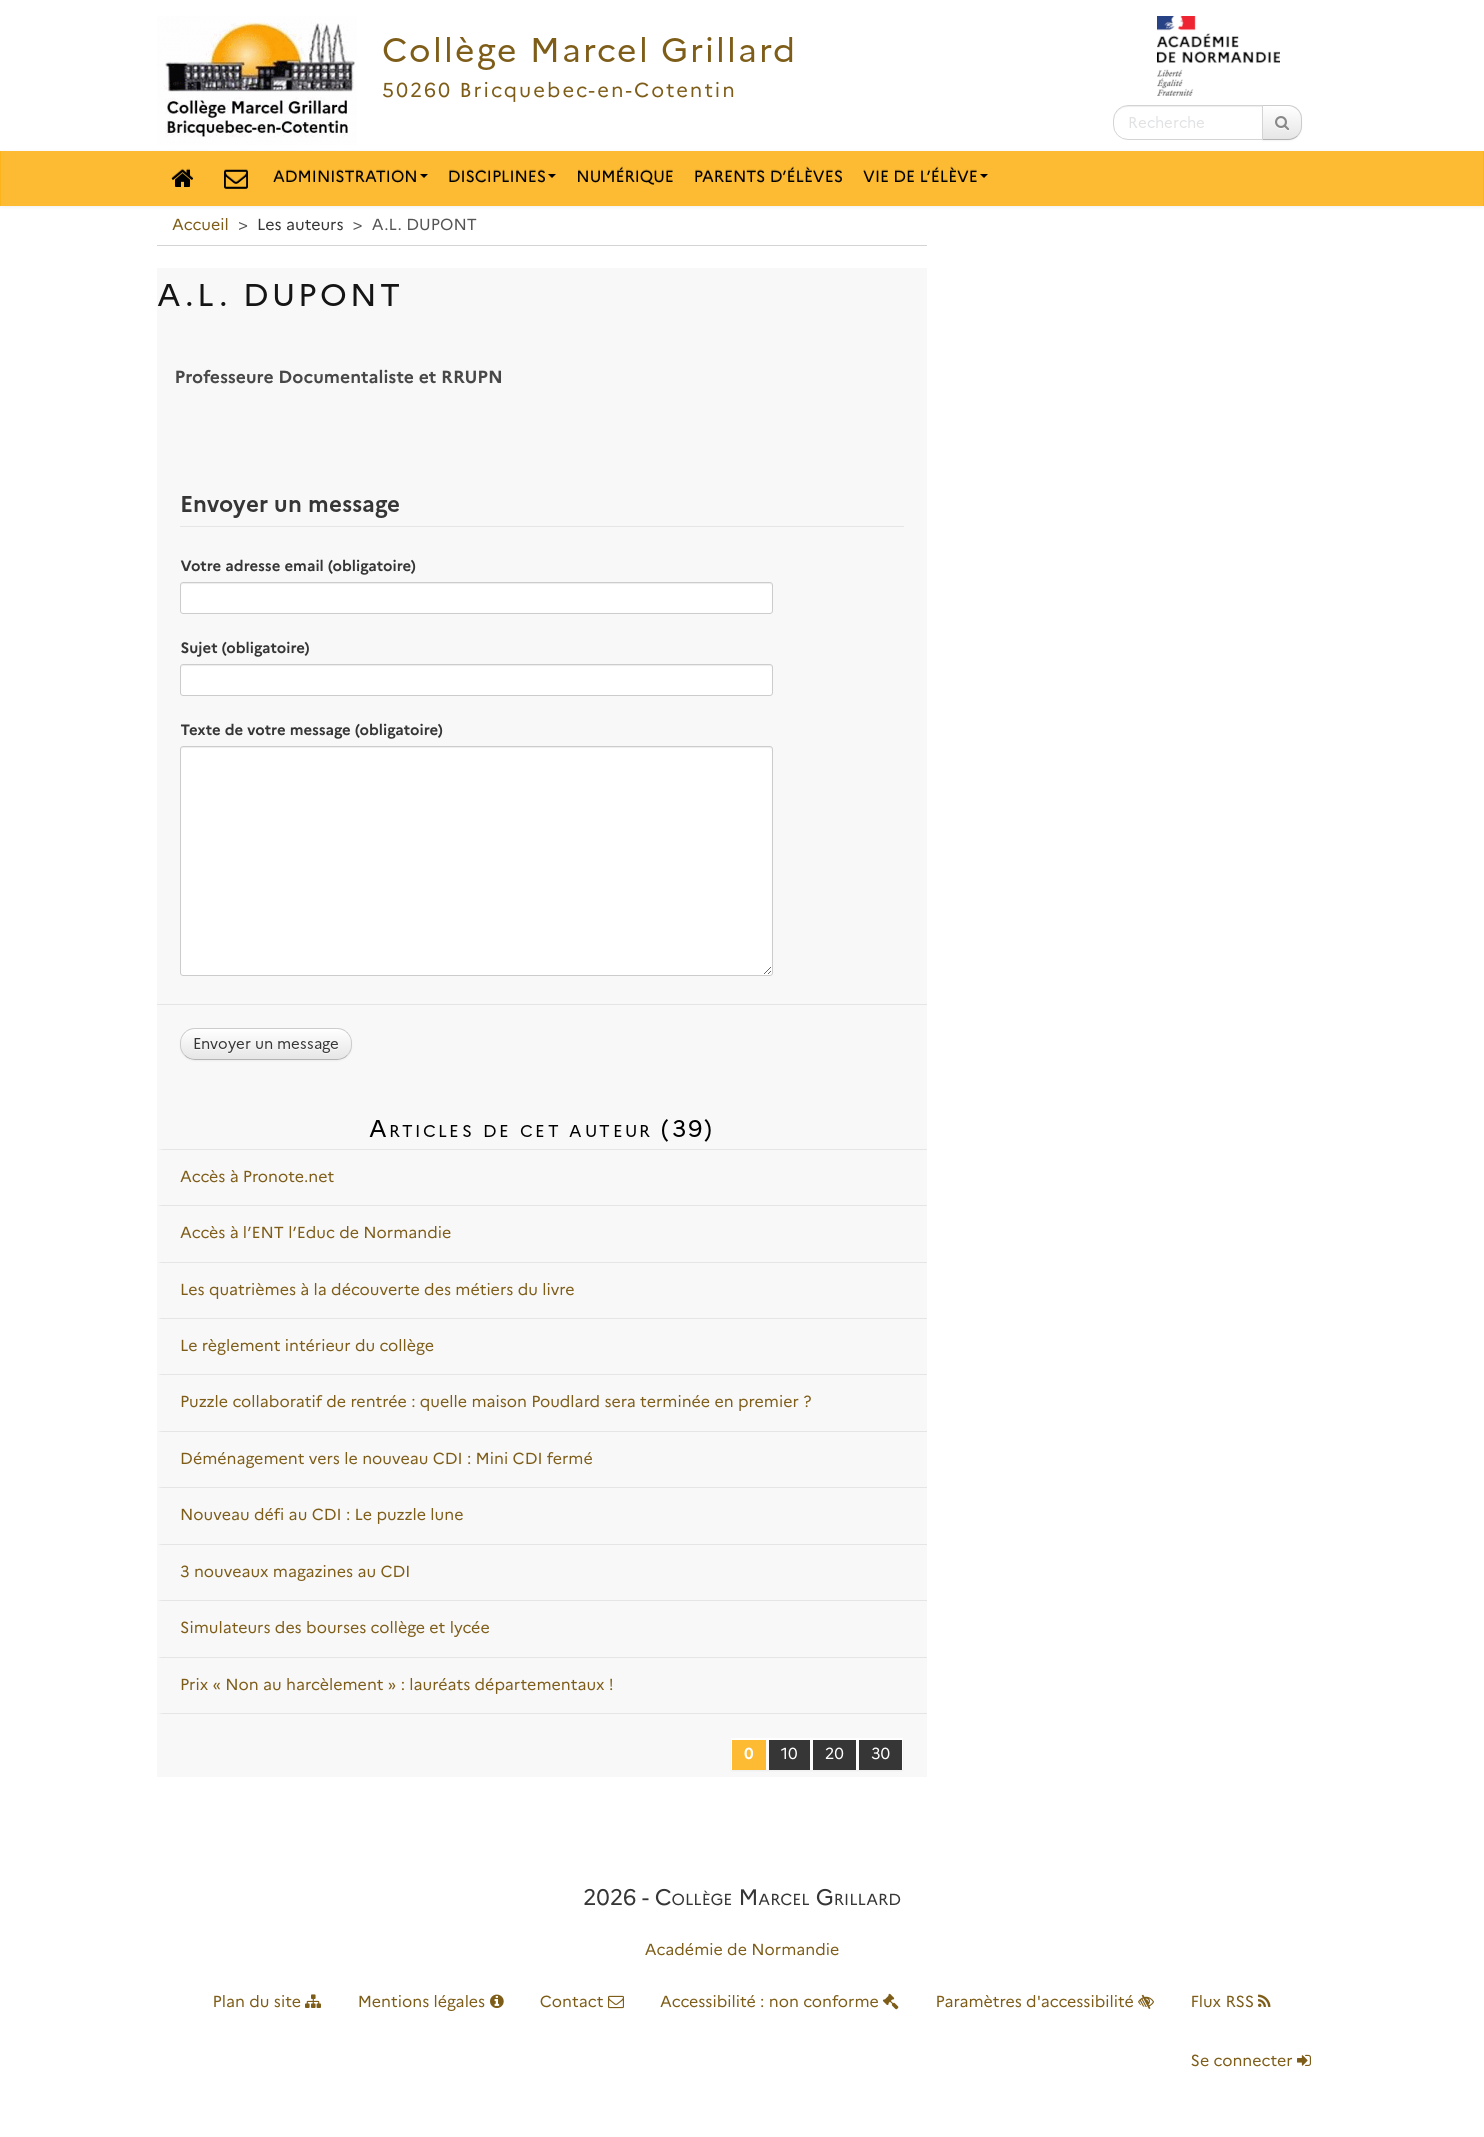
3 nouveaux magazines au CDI (295, 1572)
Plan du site (267, 2002)
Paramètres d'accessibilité (1045, 2002)
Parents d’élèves (768, 177)
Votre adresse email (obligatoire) (297, 566)
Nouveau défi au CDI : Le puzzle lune (322, 1515)
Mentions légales (431, 2002)
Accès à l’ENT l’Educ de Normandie (315, 1233)
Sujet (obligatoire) (244, 648)
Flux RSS (1230, 2002)
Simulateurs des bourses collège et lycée (335, 1628)
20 (834, 1754)
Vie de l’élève (925, 177)
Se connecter (1251, 2061)
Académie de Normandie (742, 1950)
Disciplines (502, 177)
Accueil (200, 225)
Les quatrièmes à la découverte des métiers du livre (377, 1290)
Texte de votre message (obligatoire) (311, 730)
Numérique (625, 177)
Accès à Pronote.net (257, 1177)
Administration (350, 177)
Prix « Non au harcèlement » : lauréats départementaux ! (397, 1685)
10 (789, 1754)
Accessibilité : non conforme (779, 2002)
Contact (582, 2002)
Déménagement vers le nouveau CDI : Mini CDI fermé (386, 1459)
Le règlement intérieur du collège (307, 1346)
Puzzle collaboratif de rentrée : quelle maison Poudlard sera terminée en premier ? (495, 1402)
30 (880, 1754)
